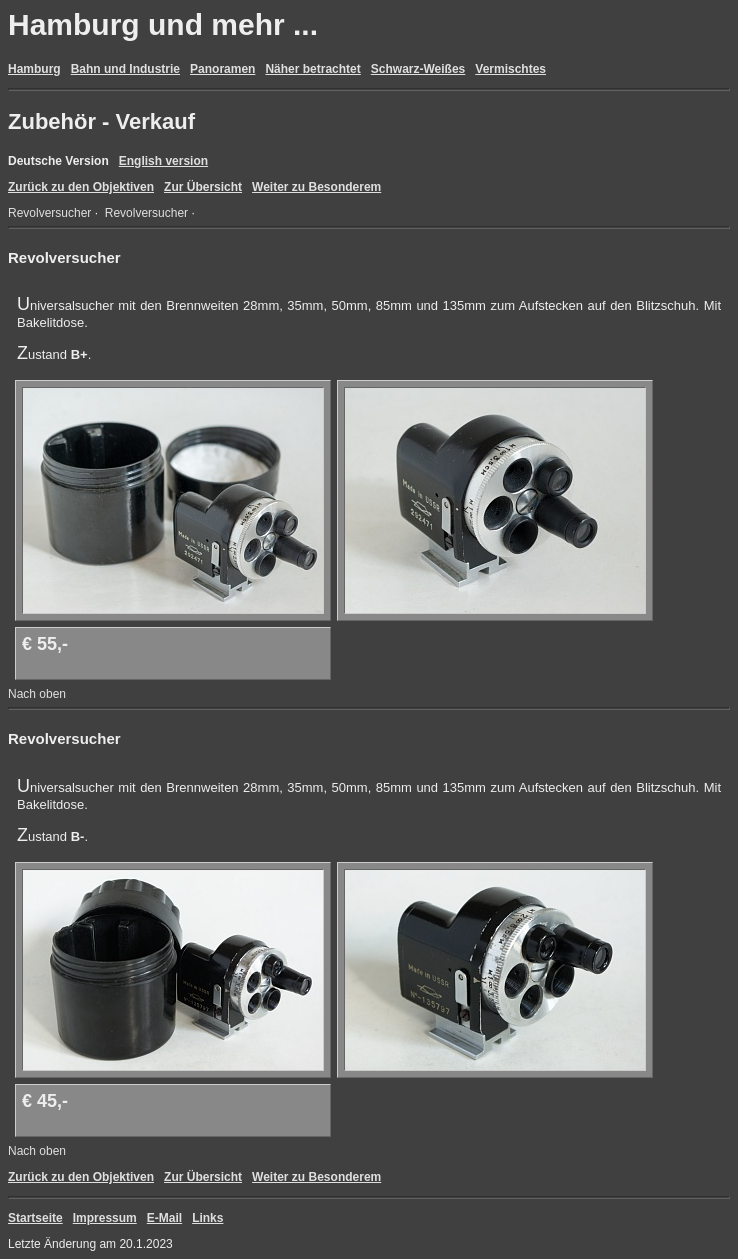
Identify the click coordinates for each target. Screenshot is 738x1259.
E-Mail (164, 1218)
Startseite (35, 1218)
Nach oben (37, 694)
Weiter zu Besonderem (316, 187)
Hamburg (34, 69)
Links (207, 1218)
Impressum (105, 1218)
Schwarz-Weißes (418, 69)
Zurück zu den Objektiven (81, 187)
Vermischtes (510, 69)
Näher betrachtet (312, 69)
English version (163, 161)
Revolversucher (49, 213)
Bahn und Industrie (125, 69)
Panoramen (222, 69)
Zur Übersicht (203, 187)
